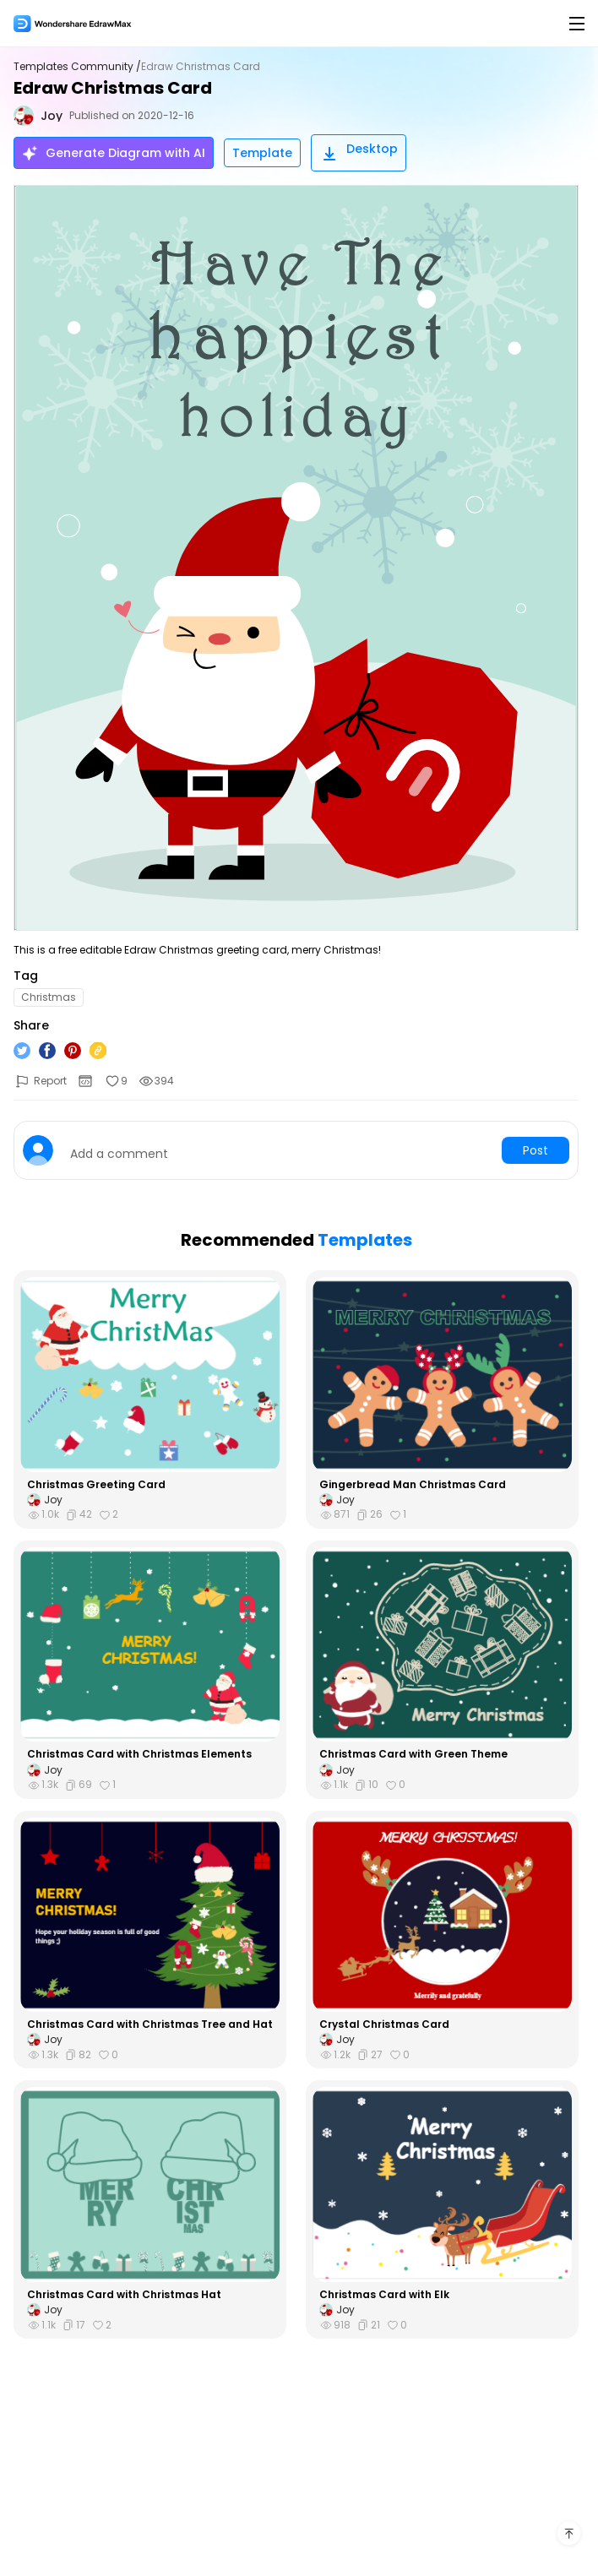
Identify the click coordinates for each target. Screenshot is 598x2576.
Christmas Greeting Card (96, 1485)
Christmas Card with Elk (384, 2295)
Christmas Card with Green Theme (413, 1754)
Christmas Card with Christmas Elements (139, 1754)
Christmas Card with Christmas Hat (124, 2295)
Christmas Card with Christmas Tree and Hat (150, 2024)
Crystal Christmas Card (384, 2024)
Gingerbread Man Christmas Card (412, 1485)
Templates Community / (77, 67)
